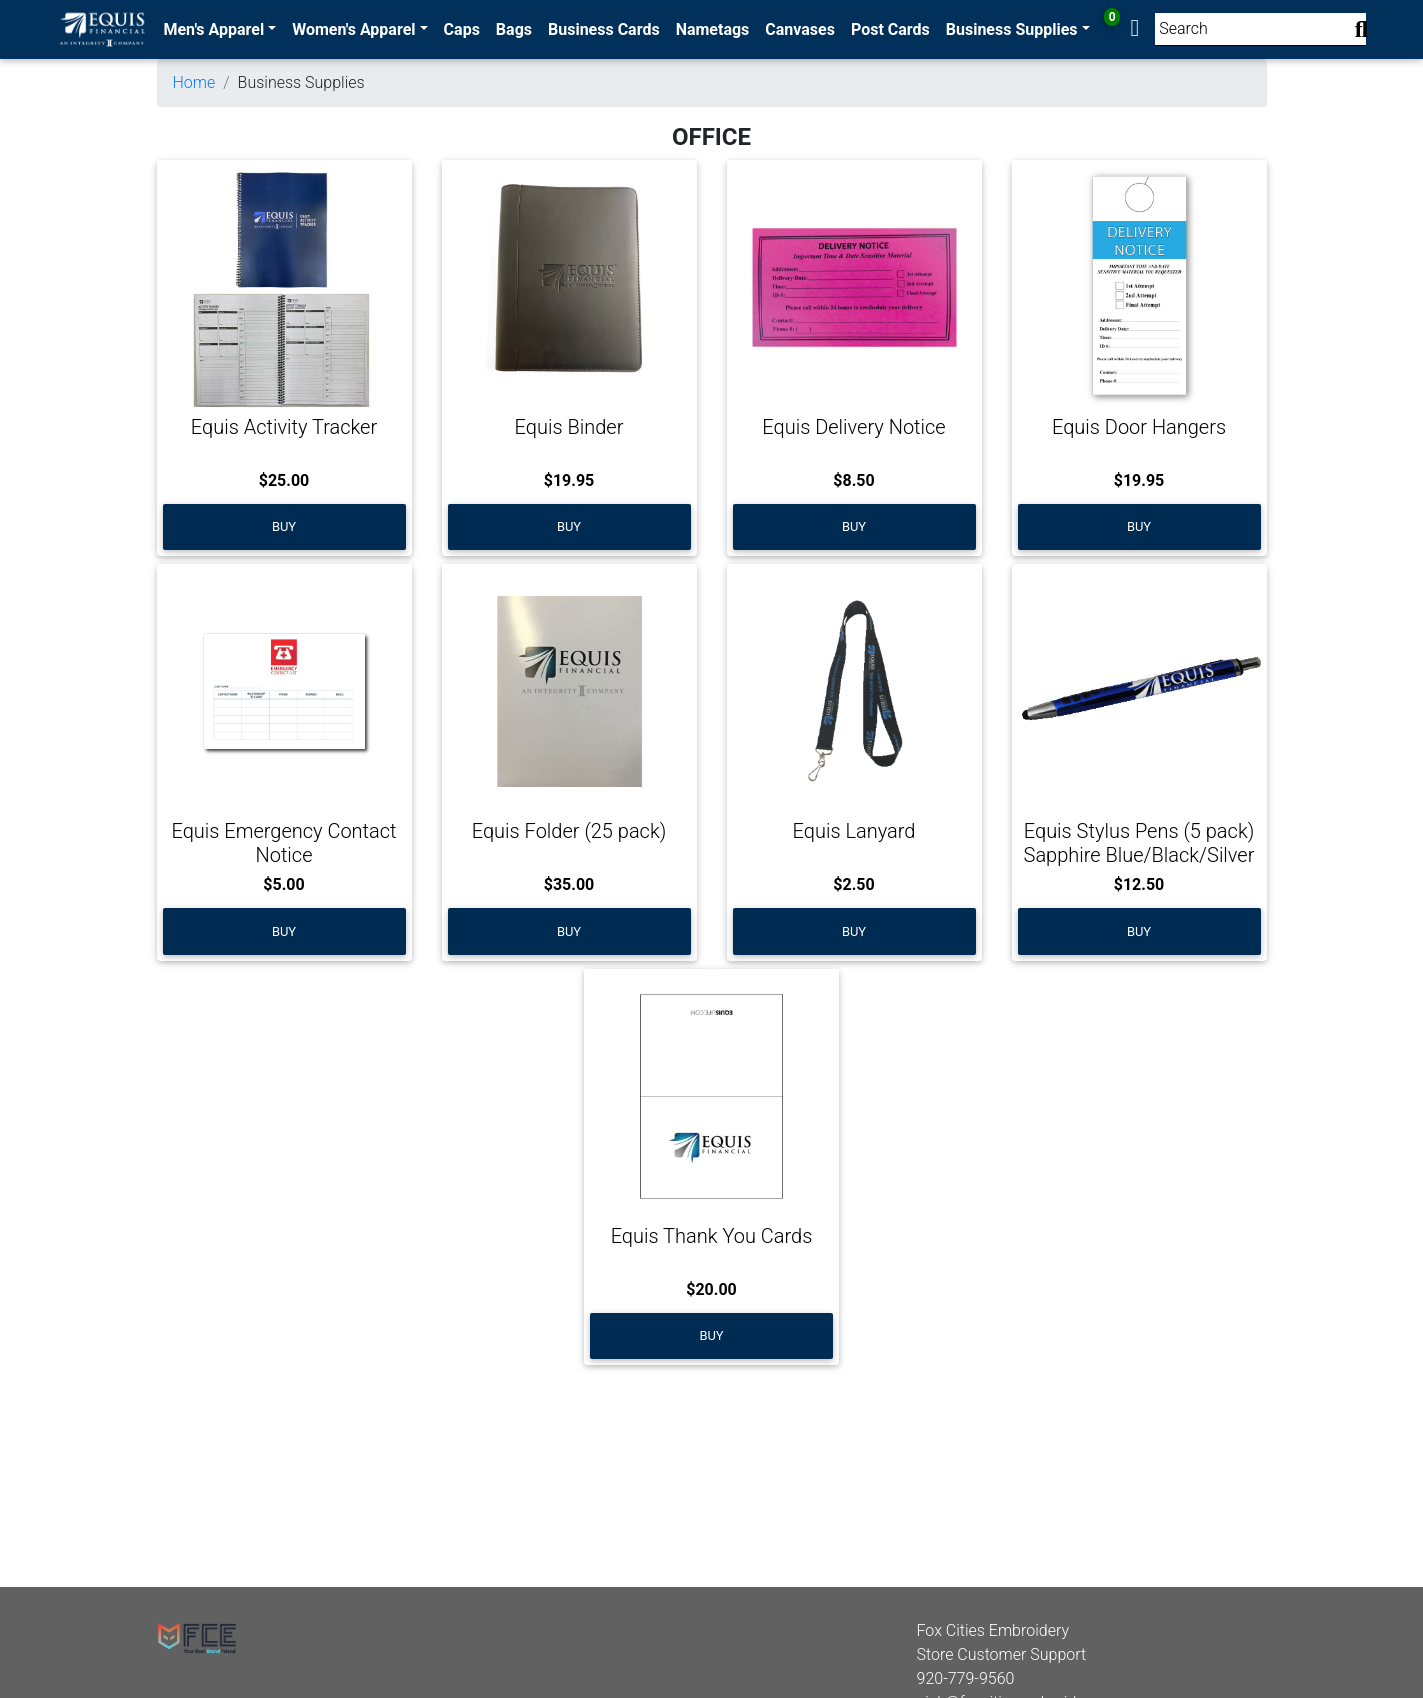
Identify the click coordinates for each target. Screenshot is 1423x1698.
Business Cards (604, 29)
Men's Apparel (213, 29)
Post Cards (890, 29)
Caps (462, 29)
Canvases (800, 29)
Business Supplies (1012, 29)
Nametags (713, 29)
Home (194, 82)
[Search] (1260, 29)
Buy (284, 526)
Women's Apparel (353, 29)
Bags (514, 29)
